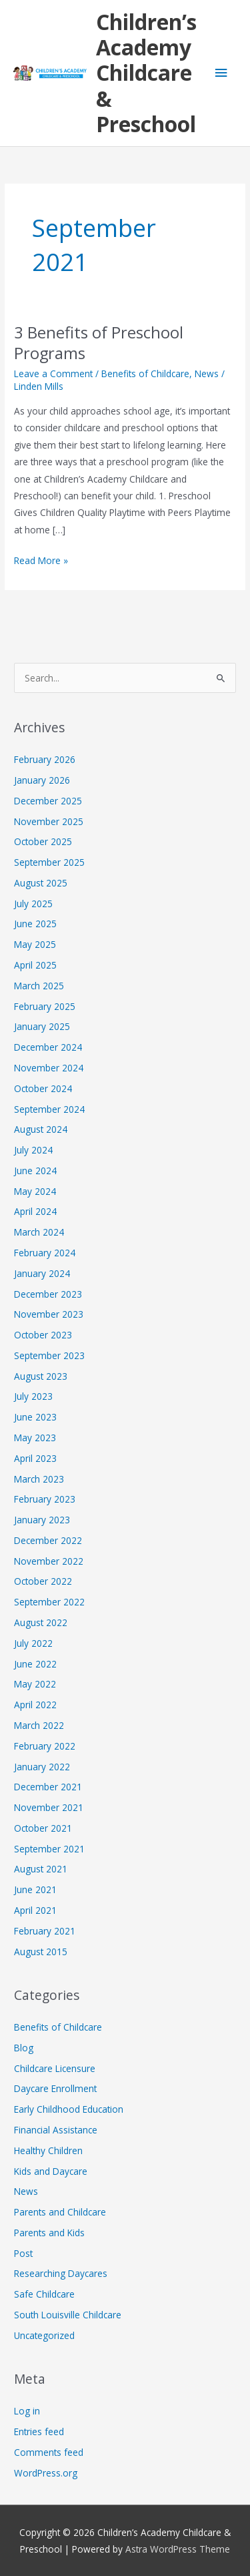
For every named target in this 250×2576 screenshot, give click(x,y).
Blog (23, 2047)
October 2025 (43, 841)
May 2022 (35, 1684)
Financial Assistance (55, 2129)
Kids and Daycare (50, 2171)
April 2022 (35, 1704)
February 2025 (44, 1006)
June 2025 (35, 923)
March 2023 (39, 1479)
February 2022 (44, 1746)
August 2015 (40, 1951)
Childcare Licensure (54, 2068)
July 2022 (33, 1643)
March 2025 (39, 985)
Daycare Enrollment (55, 2088)
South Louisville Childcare (67, 2314)
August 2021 (40, 1868)
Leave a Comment (53, 373)
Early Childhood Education (68, 2109)
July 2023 (33, 1396)
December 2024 (48, 1047)
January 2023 (42, 1519)
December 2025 (48, 800)
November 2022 (48, 1561)
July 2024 (33, 1149)
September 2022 (49, 1601)
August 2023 (40, 1376)
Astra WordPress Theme (177, 2549)
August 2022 (40, 1622)
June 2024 (35, 1170)
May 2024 (35, 1191)
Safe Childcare (44, 2294)
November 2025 (48, 821)
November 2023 (48, 1314)
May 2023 (35, 1437)
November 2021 (48, 1807)
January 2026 (42, 780)
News (207, 373)
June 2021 (35, 1889)
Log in (27, 2410)
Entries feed (39, 2431)
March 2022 (39, 1725)
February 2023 (44, 1499)
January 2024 (42, 1273)
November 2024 (48, 1067)
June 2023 (35, 1416)
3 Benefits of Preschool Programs (98, 343)
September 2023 (49, 1355)
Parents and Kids (49, 2232)
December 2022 (48, 1540)
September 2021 (49, 1848)
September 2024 (49, 1109)
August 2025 (40, 882)
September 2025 (49, 862)
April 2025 (35, 965)
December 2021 (48, 1786)
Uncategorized (44, 2335)
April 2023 (35, 1458)
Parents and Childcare (60, 2212)
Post (23, 2253)
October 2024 (43, 1088)
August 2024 (40, 1129)
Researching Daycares (60, 2273)
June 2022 (35, 1663)
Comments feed (48, 2452)
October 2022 (43, 1581)
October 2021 (43, 1828)
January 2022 (42, 1766)
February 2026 (44, 759)
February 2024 (44, 1252)
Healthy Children (48, 2150)
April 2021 (35, 1910)
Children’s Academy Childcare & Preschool (146, 72)
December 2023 (48, 1294)
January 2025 (42, 1026)
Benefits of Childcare (145, 373)
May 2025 (35, 944)
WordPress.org (45, 2473)
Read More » (41, 559)
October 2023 (43, 1334)
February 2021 (44, 1930)
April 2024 (35, 1211)
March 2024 (39, 1232)
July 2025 (33, 903)
